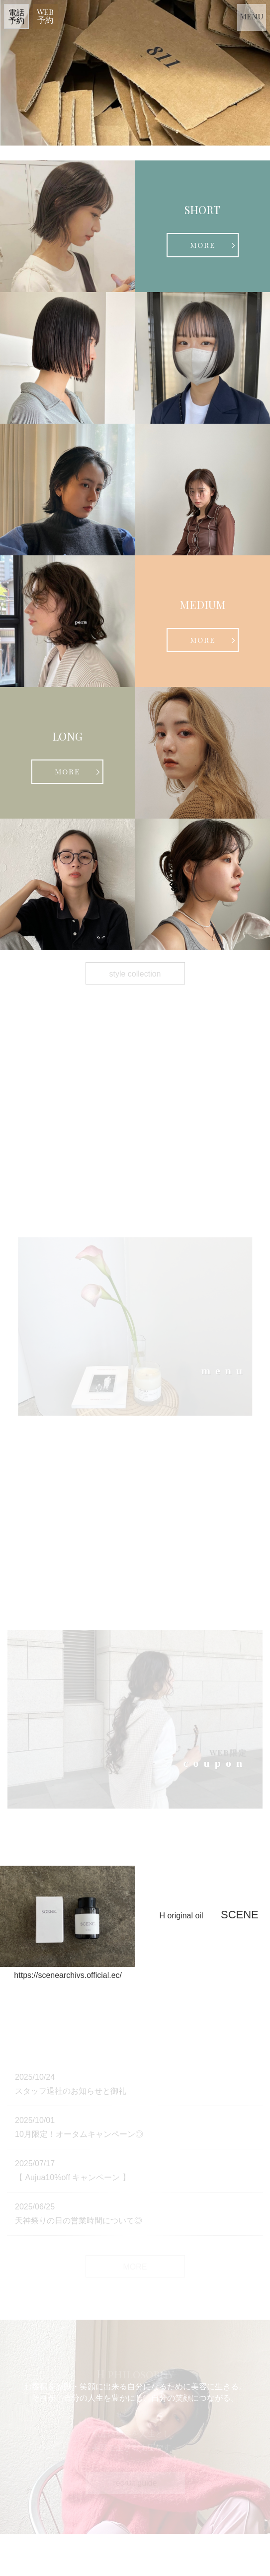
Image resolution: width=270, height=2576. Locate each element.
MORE (202, 245)
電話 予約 (16, 16)
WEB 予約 (45, 15)
